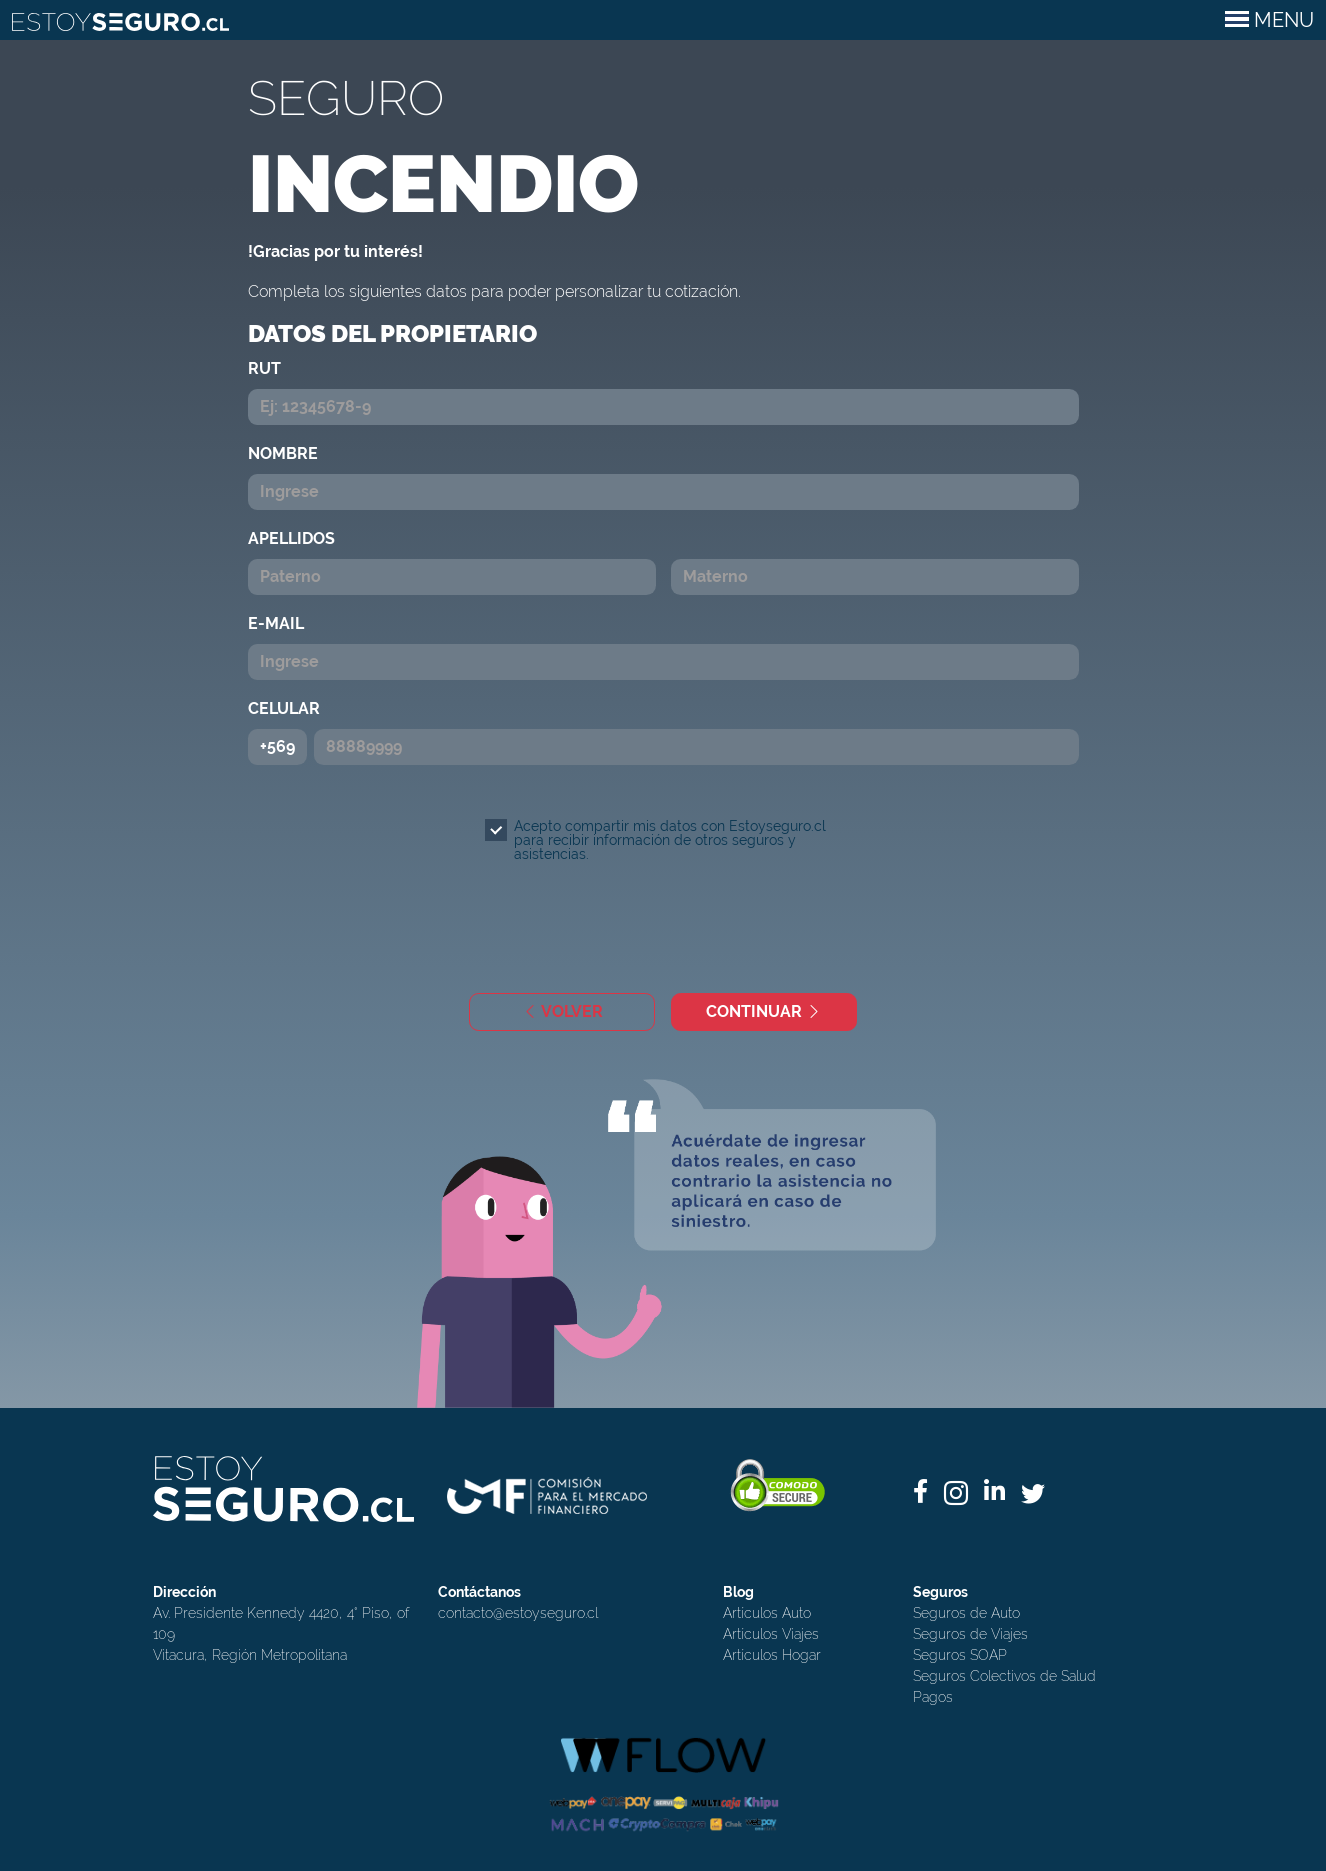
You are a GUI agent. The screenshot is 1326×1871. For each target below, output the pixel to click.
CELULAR (284, 708)
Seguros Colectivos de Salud (1004, 1676)
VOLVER (562, 1011)
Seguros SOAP (960, 1655)
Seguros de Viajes (970, 1634)
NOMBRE (283, 453)
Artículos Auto (767, 1613)
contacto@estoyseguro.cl (518, 1613)
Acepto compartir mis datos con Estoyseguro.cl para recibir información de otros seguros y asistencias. (670, 840)
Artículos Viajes (771, 1634)
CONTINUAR (764, 1011)
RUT (264, 368)
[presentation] (676, 930)
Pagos (933, 1697)
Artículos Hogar (772, 1655)
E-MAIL (276, 623)
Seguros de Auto (966, 1613)
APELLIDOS (291, 538)
